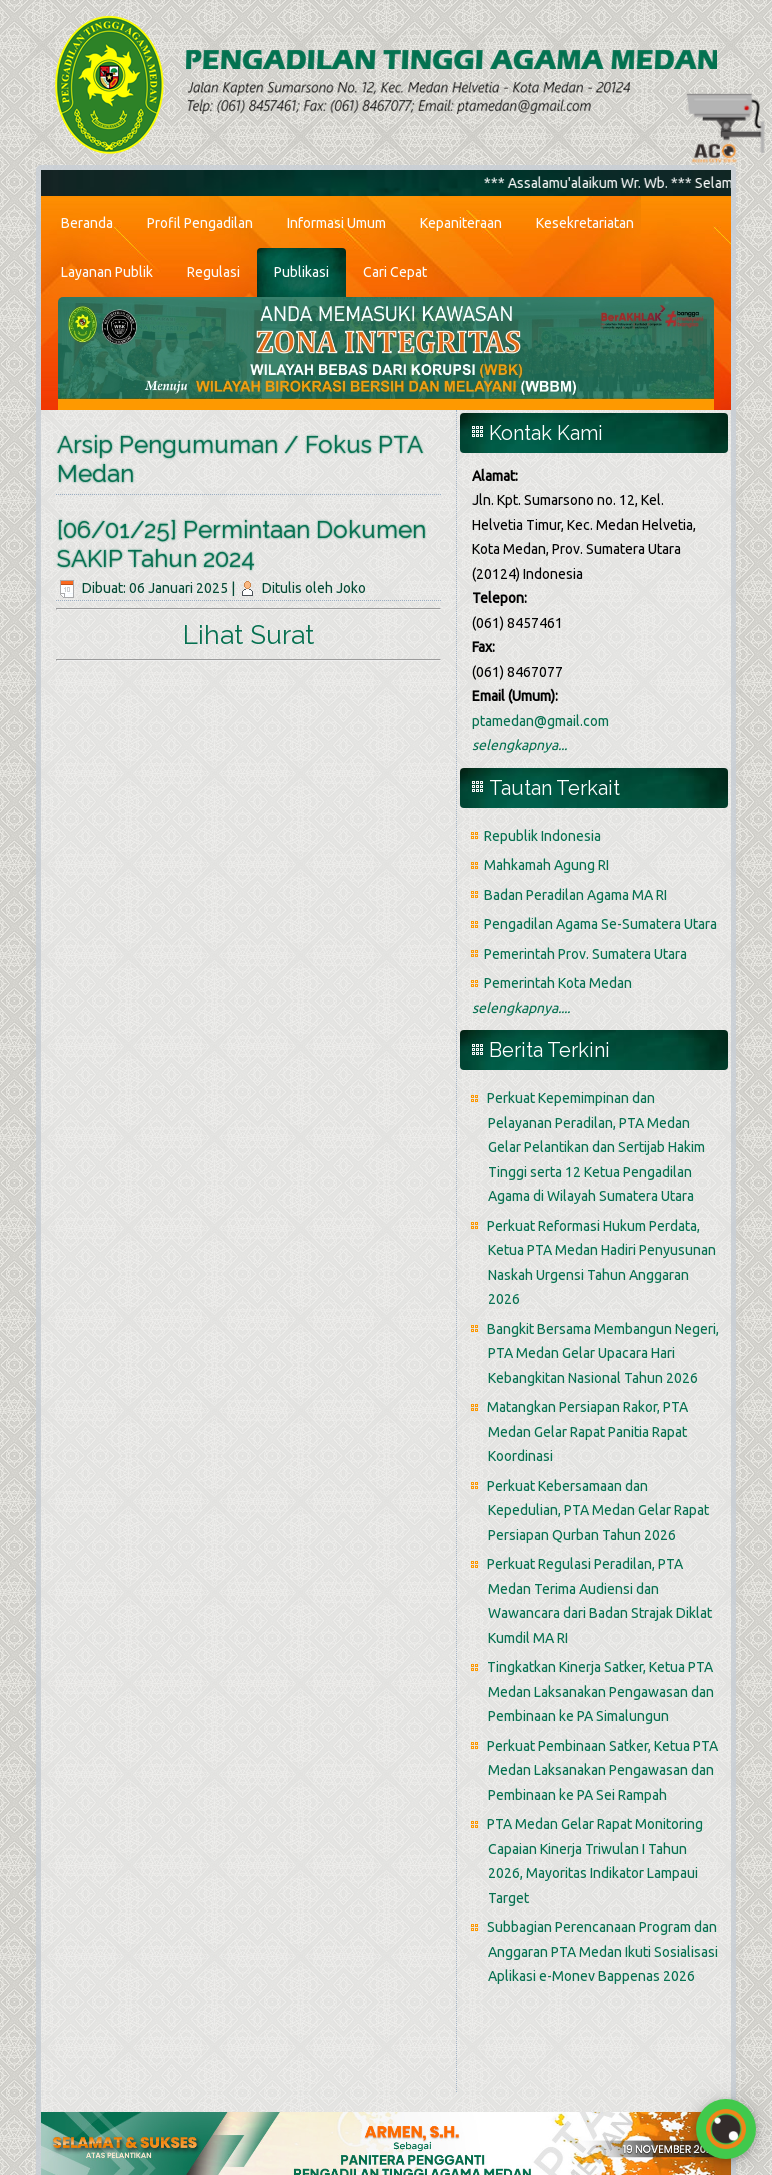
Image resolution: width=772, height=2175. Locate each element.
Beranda (87, 223)
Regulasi (213, 272)
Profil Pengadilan (200, 223)
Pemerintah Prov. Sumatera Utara (585, 954)
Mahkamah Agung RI (546, 865)
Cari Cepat (395, 272)
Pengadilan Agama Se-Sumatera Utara (600, 924)
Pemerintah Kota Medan (558, 983)
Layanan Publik (107, 272)
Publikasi (301, 272)
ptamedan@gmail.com (540, 721)
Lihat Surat (248, 635)
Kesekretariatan (585, 223)
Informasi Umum (336, 223)
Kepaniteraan (461, 223)
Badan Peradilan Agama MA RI (575, 895)
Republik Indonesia (542, 836)
